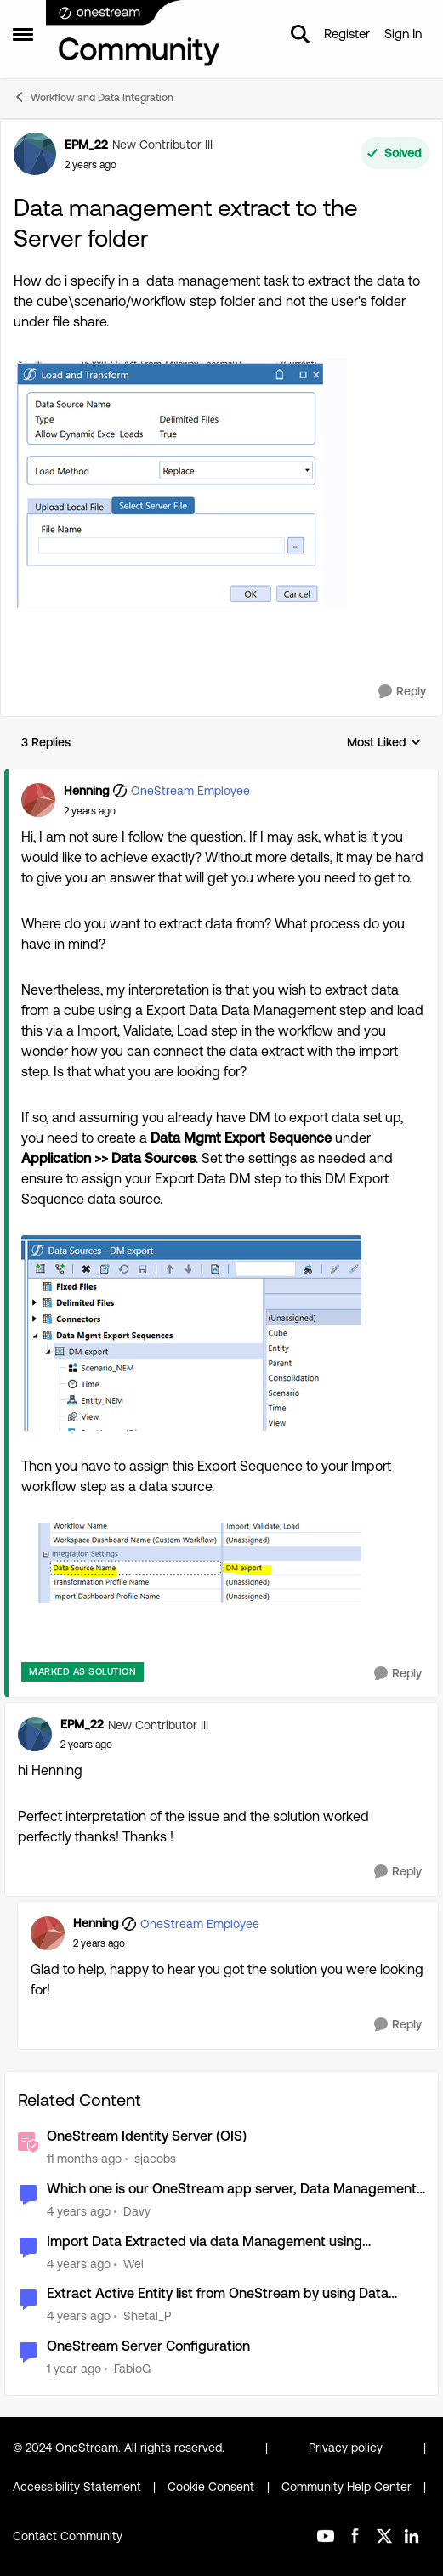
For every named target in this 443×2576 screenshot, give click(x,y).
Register (347, 33)
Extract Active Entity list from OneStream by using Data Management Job (218, 2294)
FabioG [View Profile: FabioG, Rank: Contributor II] (132, 2368)
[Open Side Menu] (23, 34)
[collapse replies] (221, 777)
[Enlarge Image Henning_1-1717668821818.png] (191, 1563)
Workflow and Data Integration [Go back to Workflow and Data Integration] (93, 97)
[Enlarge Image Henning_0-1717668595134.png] (191, 1333)
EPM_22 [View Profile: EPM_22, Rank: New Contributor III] (86, 144)
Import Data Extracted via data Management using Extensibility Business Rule (204, 2242)
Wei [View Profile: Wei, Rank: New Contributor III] (133, 2263)
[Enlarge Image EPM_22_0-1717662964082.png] (184, 483)
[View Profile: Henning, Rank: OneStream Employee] (38, 800)
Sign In (403, 33)
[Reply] (402, 691)
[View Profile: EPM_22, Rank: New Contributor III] (35, 154)
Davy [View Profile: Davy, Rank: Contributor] (137, 2211)
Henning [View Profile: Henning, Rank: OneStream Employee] (86, 790)
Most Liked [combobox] (384, 743)
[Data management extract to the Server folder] (90, 811)
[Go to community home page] (133, 34)
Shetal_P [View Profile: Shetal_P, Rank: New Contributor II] (147, 2316)
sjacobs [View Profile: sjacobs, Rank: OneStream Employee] (155, 2158)
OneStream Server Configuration (148, 2346)
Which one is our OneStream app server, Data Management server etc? (232, 2190)
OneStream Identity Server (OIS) (147, 2136)
